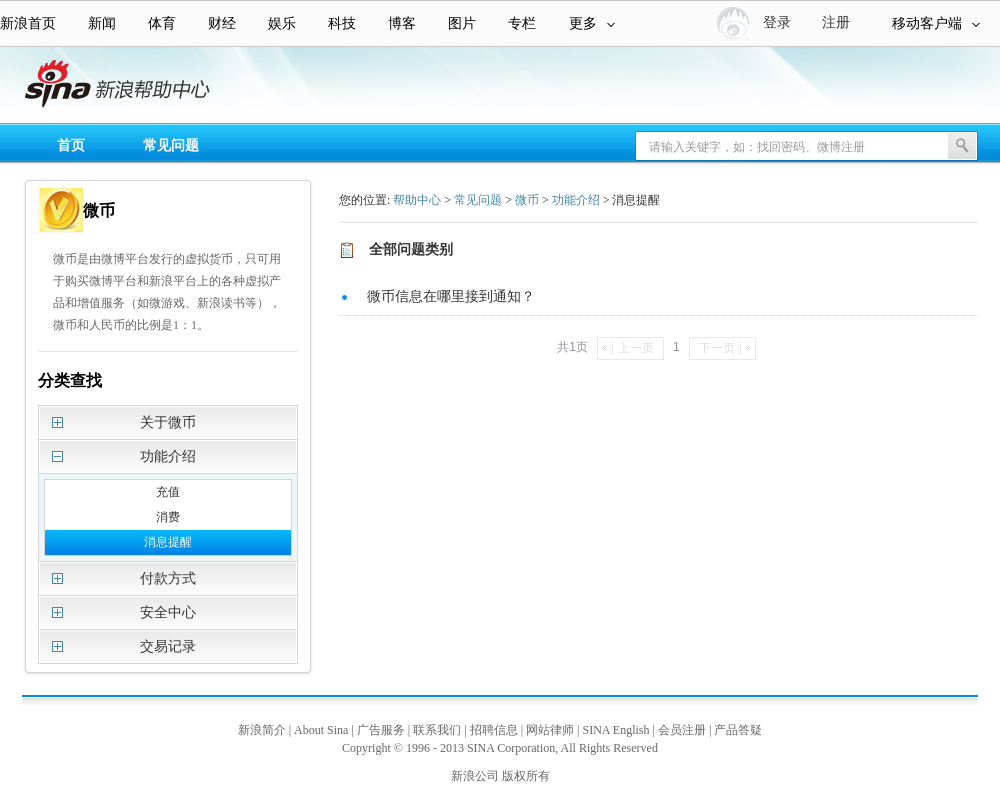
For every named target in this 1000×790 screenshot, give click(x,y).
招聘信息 (494, 730)
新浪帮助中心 (95, 86)
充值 (168, 492)
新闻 (102, 23)
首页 (71, 145)
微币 (527, 200)
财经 (222, 23)
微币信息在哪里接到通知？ (451, 296)
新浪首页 (28, 23)
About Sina (321, 730)
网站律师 (550, 730)
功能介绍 (576, 200)
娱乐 (282, 23)
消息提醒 (168, 542)
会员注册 (682, 730)
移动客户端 (936, 23)
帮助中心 (417, 200)
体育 (162, 23)
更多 (592, 23)
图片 (462, 23)
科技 (342, 23)
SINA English (615, 730)
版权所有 (526, 776)
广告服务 (381, 730)
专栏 (522, 23)
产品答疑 (738, 730)
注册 (836, 22)
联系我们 (437, 730)
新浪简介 (262, 730)
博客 (402, 23)
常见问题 (171, 145)
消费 (168, 517)
